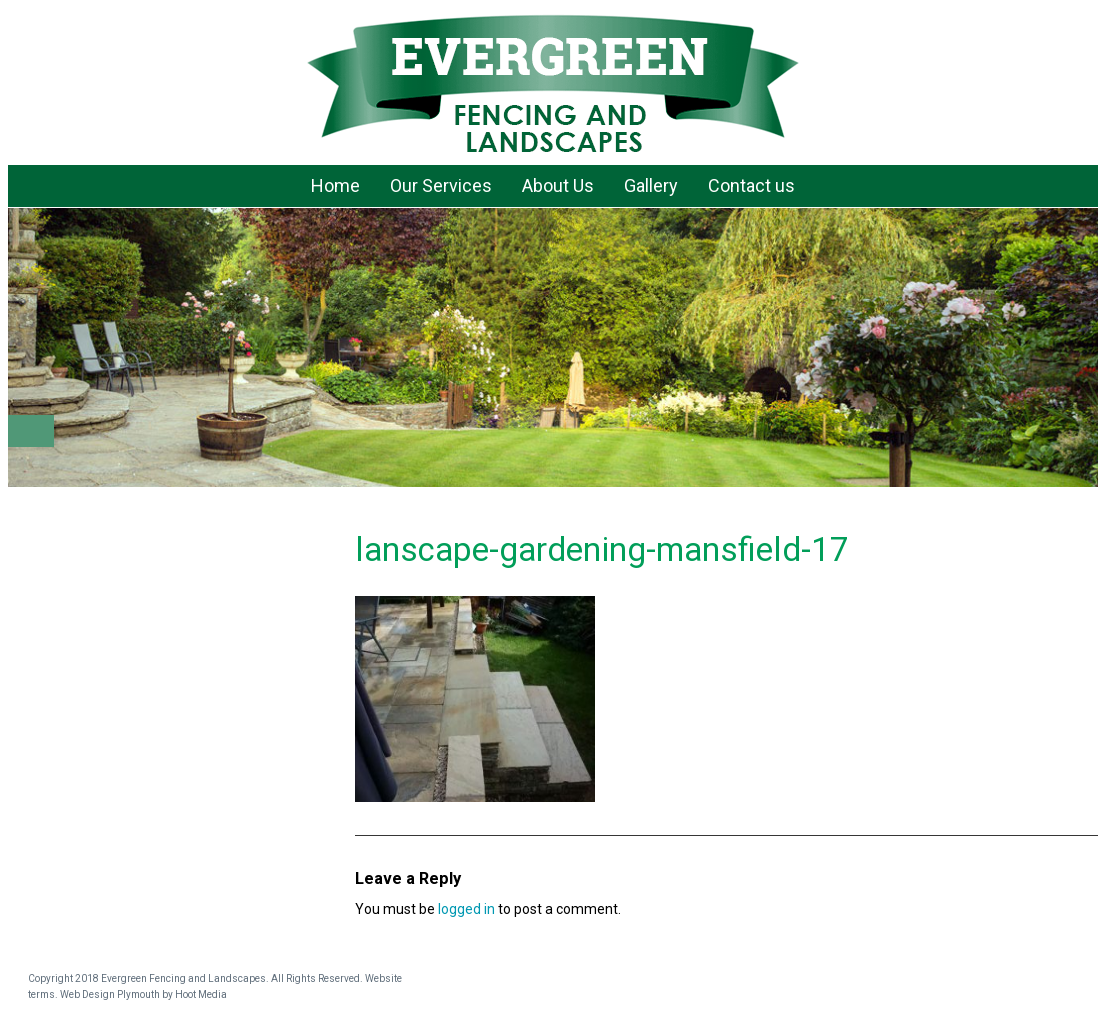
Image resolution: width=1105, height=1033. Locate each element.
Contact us (751, 185)
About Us (558, 185)
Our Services (441, 185)
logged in (466, 909)
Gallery (651, 185)
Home (335, 185)
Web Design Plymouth (110, 994)
